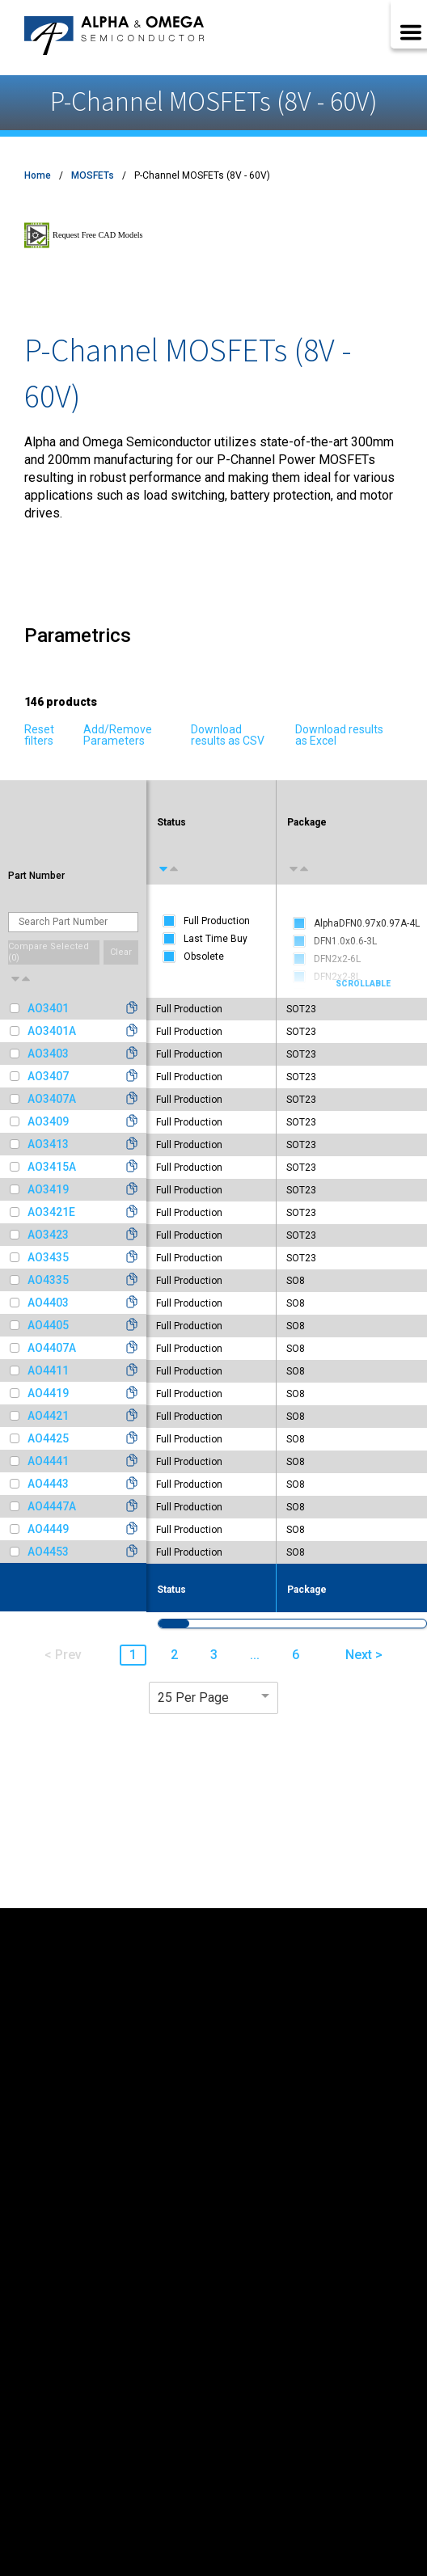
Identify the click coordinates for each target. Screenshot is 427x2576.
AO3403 (48, 1053)
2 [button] (174, 1654)
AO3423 (48, 1234)
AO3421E (51, 1212)
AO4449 (48, 1529)
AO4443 (48, 1483)
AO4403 (48, 1302)
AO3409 (48, 1121)
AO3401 (48, 1008)
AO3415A (51, 1166)
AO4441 (48, 1461)
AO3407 (48, 1076)
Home (37, 175)
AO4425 (48, 1438)
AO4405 (48, 1325)
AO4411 (48, 1370)
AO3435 (48, 1257)
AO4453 (48, 1551)
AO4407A (51, 1347)
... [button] (255, 1654)
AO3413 (48, 1144)
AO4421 (48, 1415)
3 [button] (214, 1654)
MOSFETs (92, 175)
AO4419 (48, 1393)
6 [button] (295, 1654)
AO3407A (51, 1098)
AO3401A (51, 1031)
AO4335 (48, 1280)
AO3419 (48, 1189)
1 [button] (133, 1654)
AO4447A (51, 1506)
